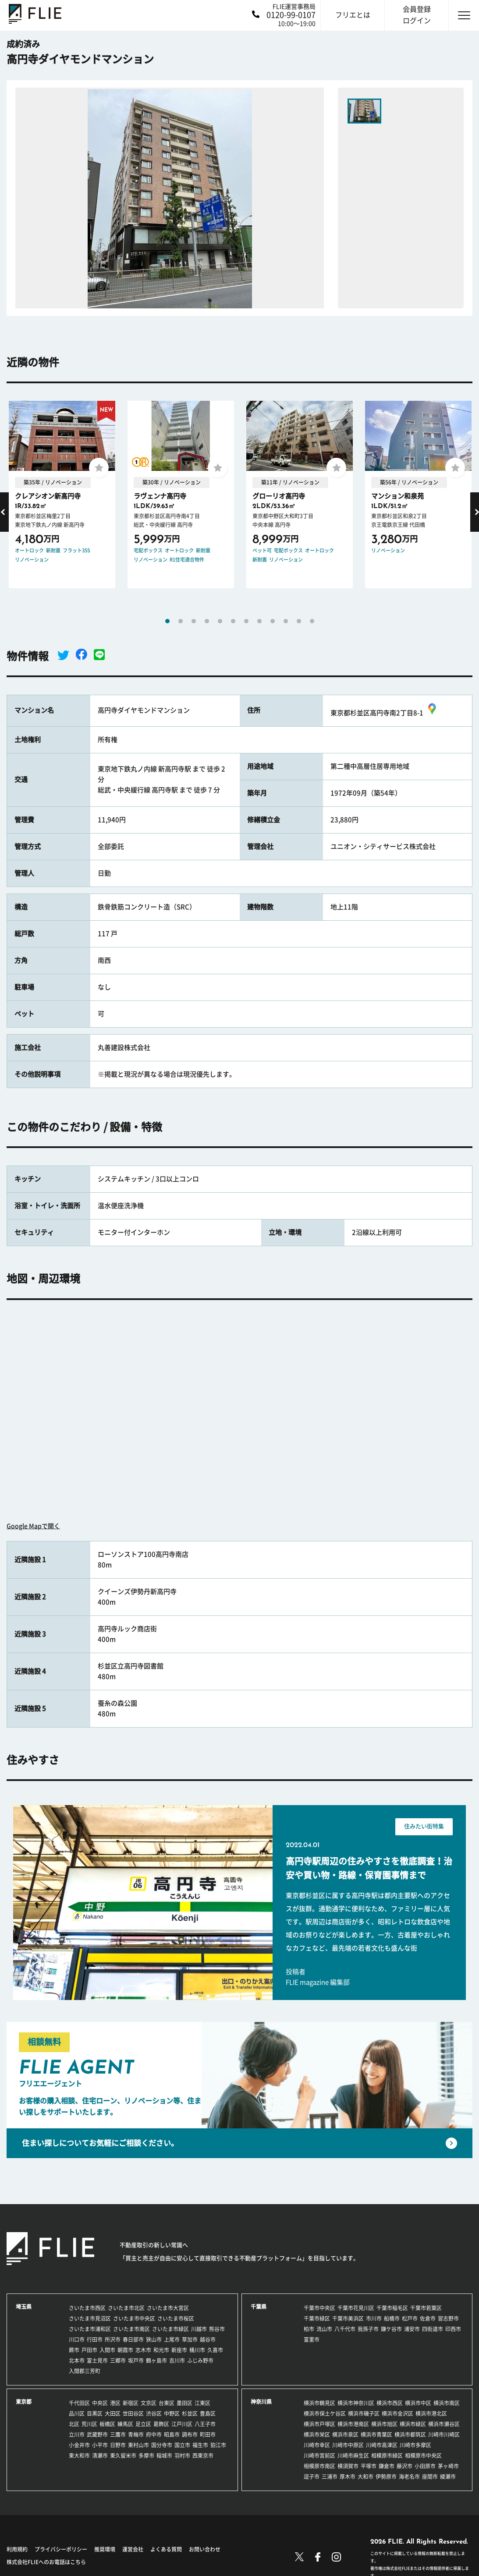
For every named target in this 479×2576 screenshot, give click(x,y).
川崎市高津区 (381, 2445)
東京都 (24, 2401)
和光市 (161, 2350)
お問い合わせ (204, 2549)
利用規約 (17, 2549)
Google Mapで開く (33, 1526)
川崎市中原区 (348, 2445)
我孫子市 (368, 2329)
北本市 (77, 2360)
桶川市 (197, 2350)
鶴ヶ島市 (156, 2360)
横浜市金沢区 (397, 2413)
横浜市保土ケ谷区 (325, 2413)
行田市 (95, 2339)
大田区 (113, 2413)
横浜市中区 (418, 2403)
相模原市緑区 (387, 2455)
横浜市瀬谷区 (444, 2424)
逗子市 (311, 2476)
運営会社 (132, 2549)
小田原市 (425, 2466)
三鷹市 (118, 2434)
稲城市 (164, 2455)
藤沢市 (404, 2466)
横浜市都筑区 (410, 2434)
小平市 (100, 2445)
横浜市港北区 (431, 2413)
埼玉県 (24, 2306)
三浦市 (329, 2476)
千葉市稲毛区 (392, 2308)
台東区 (166, 2403)
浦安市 (412, 2329)
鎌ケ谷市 (391, 2329)
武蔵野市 (97, 2434)
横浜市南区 (446, 2403)
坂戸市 (136, 2360)
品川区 (77, 2413)
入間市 (107, 2350)
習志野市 (448, 2318)
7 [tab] (246, 621)
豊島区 (208, 2413)
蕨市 (74, 2350)
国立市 (182, 2445)
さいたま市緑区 (170, 2329)
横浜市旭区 (384, 2424)
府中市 (154, 2434)
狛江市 (218, 2445)
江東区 (202, 2403)
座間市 (430, 2476)
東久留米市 (123, 2455)
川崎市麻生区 (353, 2455)
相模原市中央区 (423, 2455)
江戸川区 (181, 2424)
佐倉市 (428, 2318)
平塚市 (368, 2466)
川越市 (199, 2329)
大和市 (365, 2476)
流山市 (324, 2329)
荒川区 (89, 2424)
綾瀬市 (448, 2476)
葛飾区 (161, 2424)
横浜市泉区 (345, 2434)
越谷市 (208, 2339)
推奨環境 (104, 2549)
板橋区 (107, 2424)
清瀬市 (100, 2455)
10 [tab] (286, 621)
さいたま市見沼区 (90, 2318)
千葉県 (258, 2306)
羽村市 (182, 2455)
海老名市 (409, 2476)
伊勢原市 (386, 2476)
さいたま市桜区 (175, 2318)
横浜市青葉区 (376, 2434)
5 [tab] (220, 621)
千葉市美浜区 (348, 2318)
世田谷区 (133, 2413)
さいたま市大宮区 (168, 2308)
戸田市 (89, 2350)
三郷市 (118, 2360)
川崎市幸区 (317, 2445)
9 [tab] (272, 621)
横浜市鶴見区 (319, 2403)
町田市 (208, 2434)
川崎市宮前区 (319, 2455)
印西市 (453, 2329)
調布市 (190, 2434)
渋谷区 (154, 2413)
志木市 (143, 2350)
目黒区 (95, 2413)
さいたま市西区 (87, 2308)
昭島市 (172, 2434)
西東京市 (202, 2455)
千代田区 (79, 2403)
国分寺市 (161, 2445)
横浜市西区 (389, 2403)
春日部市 (133, 2339)
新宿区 (130, 2403)
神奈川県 (261, 2401)
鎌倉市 (386, 2466)
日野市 (118, 2445)
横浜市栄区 (317, 2434)
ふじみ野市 (200, 2360)
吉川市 (177, 2360)
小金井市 (79, 2445)
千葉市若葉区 (426, 2308)
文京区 (148, 2403)
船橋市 (392, 2318)
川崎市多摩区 (415, 2445)
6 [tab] (233, 621)
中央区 (100, 2403)
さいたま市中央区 (134, 2318)
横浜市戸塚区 (319, 2424)
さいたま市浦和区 (90, 2329)
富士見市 (97, 2360)
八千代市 (344, 2329)
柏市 (309, 2329)
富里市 (311, 2339)
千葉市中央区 (319, 2308)
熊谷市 (217, 2329)
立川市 (77, 2434)
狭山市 (154, 2339)
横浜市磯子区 (364, 2413)
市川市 (374, 2318)
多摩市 (146, 2455)
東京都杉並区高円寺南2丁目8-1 (384, 713)
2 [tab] (180, 621)
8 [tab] (259, 621)
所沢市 (113, 2339)
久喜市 (215, 2350)
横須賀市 (347, 2466)
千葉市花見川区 (355, 2308)
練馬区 (125, 2424)
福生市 (200, 2445)
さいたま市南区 (131, 2329)
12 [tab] (312, 621)
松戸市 (410, 2318)
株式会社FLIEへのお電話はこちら (46, 2562)
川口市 (77, 2339)
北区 (74, 2424)
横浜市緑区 (413, 2424)
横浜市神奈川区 (355, 2403)
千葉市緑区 (317, 2318)
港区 (115, 2403)
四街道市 (432, 2329)
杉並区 (190, 2413)
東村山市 (138, 2445)
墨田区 (184, 2403)
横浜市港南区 (353, 2424)
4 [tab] (207, 621)
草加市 (190, 2339)
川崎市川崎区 (444, 2434)
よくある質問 (166, 2549)
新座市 (179, 2350)
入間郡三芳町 (84, 2371)
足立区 (143, 2424)
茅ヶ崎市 (448, 2466)
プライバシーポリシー (61, 2549)
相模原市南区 (319, 2466)
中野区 (172, 2413)
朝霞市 (125, 2350)
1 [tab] (167, 621)
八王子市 (205, 2424)
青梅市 (136, 2434)
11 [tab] (299, 621)
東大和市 (79, 2455)
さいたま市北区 (126, 2308)
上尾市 (172, 2339)
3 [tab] (194, 621)
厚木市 (347, 2476)
